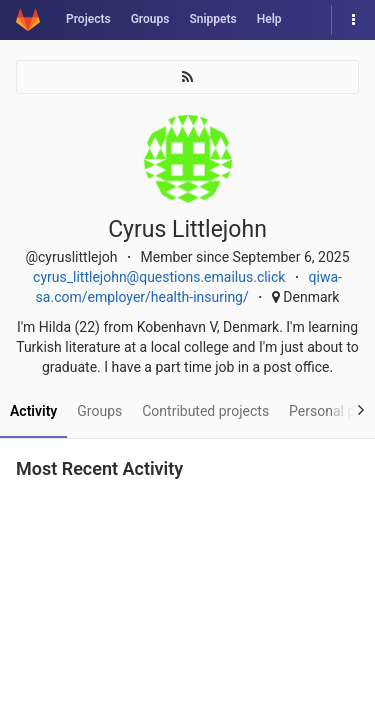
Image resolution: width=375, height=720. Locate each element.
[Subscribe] (187, 77)
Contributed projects (205, 411)
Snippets (212, 19)
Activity (33, 411)
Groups (150, 19)
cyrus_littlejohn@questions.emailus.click (159, 277)
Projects (88, 19)
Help (269, 19)
